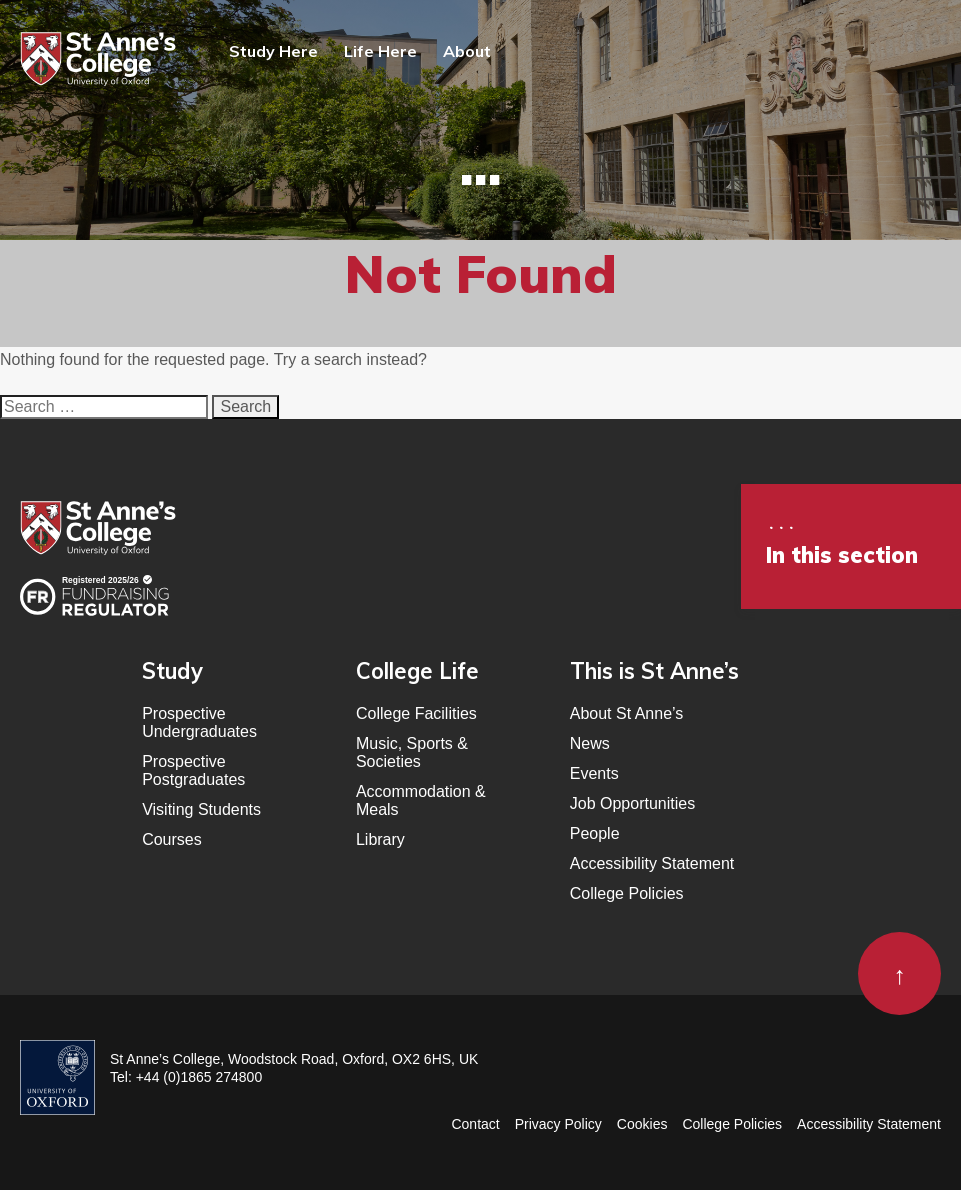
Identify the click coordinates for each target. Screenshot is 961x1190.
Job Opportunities (632, 803)
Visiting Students (201, 809)
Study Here (273, 51)
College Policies (627, 893)
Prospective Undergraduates (199, 722)
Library (380, 839)
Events (594, 773)
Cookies (642, 1124)
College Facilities (416, 713)
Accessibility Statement (652, 863)
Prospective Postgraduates (193, 770)
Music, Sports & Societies (412, 752)
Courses (172, 839)
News (590, 743)
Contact (475, 1124)
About (467, 51)
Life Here (380, 51)
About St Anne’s (627, 713)
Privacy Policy (558, 1124)
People (595, 833)
